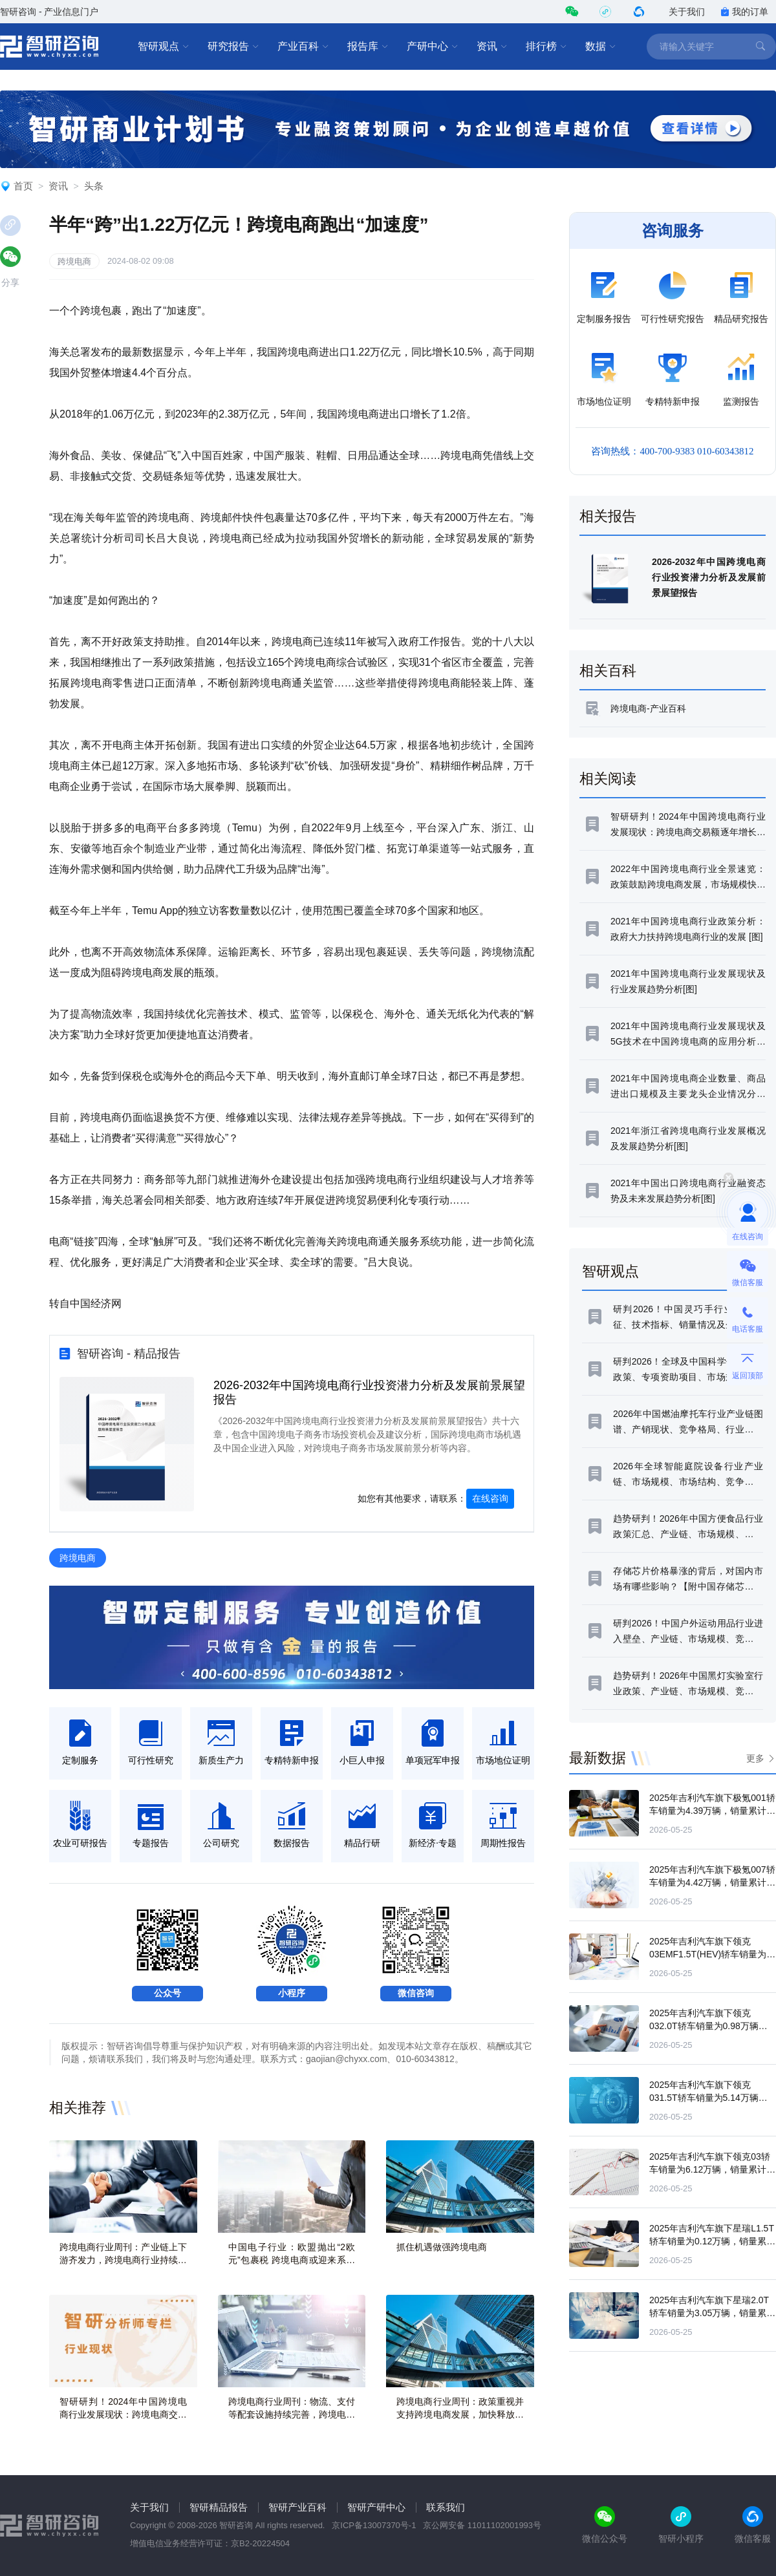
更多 (755, 1758)
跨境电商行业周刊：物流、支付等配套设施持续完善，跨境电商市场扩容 (292, 2414)
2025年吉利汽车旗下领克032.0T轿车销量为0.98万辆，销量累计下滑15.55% (708, 2026)
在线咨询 (490, 1498)
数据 (600, 46)
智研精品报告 (218, 2507)
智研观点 (163, 46)
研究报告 (233, 46)
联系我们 (445, 2507)
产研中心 (432, 46)
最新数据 (597, 1758)
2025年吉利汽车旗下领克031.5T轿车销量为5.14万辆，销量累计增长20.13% (708, 2098)
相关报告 (607, 516)
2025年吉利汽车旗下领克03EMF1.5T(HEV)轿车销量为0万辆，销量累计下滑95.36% (710, 1954)
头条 (93, 185)
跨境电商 (74, 261)
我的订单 (744, 12)
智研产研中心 (376, 2507)
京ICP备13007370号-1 (374, 2525)
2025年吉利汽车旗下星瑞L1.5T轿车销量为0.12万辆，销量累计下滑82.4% (712, 2241)
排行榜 (546, 46)
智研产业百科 (297, 2507)
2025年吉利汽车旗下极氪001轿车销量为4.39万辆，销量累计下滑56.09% (712, 1811)
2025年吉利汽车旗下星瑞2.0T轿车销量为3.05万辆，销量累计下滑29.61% (712, 2313)
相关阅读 (607, 779)
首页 (23, 185)
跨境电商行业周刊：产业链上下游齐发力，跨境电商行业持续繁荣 (123, 2260)
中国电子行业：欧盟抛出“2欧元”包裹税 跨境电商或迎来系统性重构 (292, 2260)
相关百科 (607, 671)
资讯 (492, 46)
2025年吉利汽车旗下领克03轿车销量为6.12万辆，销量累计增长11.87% (712, 2169)
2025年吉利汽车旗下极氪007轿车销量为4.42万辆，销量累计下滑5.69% (712, 1882)
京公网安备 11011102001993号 (482, 2525)
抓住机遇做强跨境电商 (441, 2247)
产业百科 (303, 46)
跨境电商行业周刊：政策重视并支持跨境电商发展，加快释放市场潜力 (460, 2414)
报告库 (368, 46)
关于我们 (687, 11)
